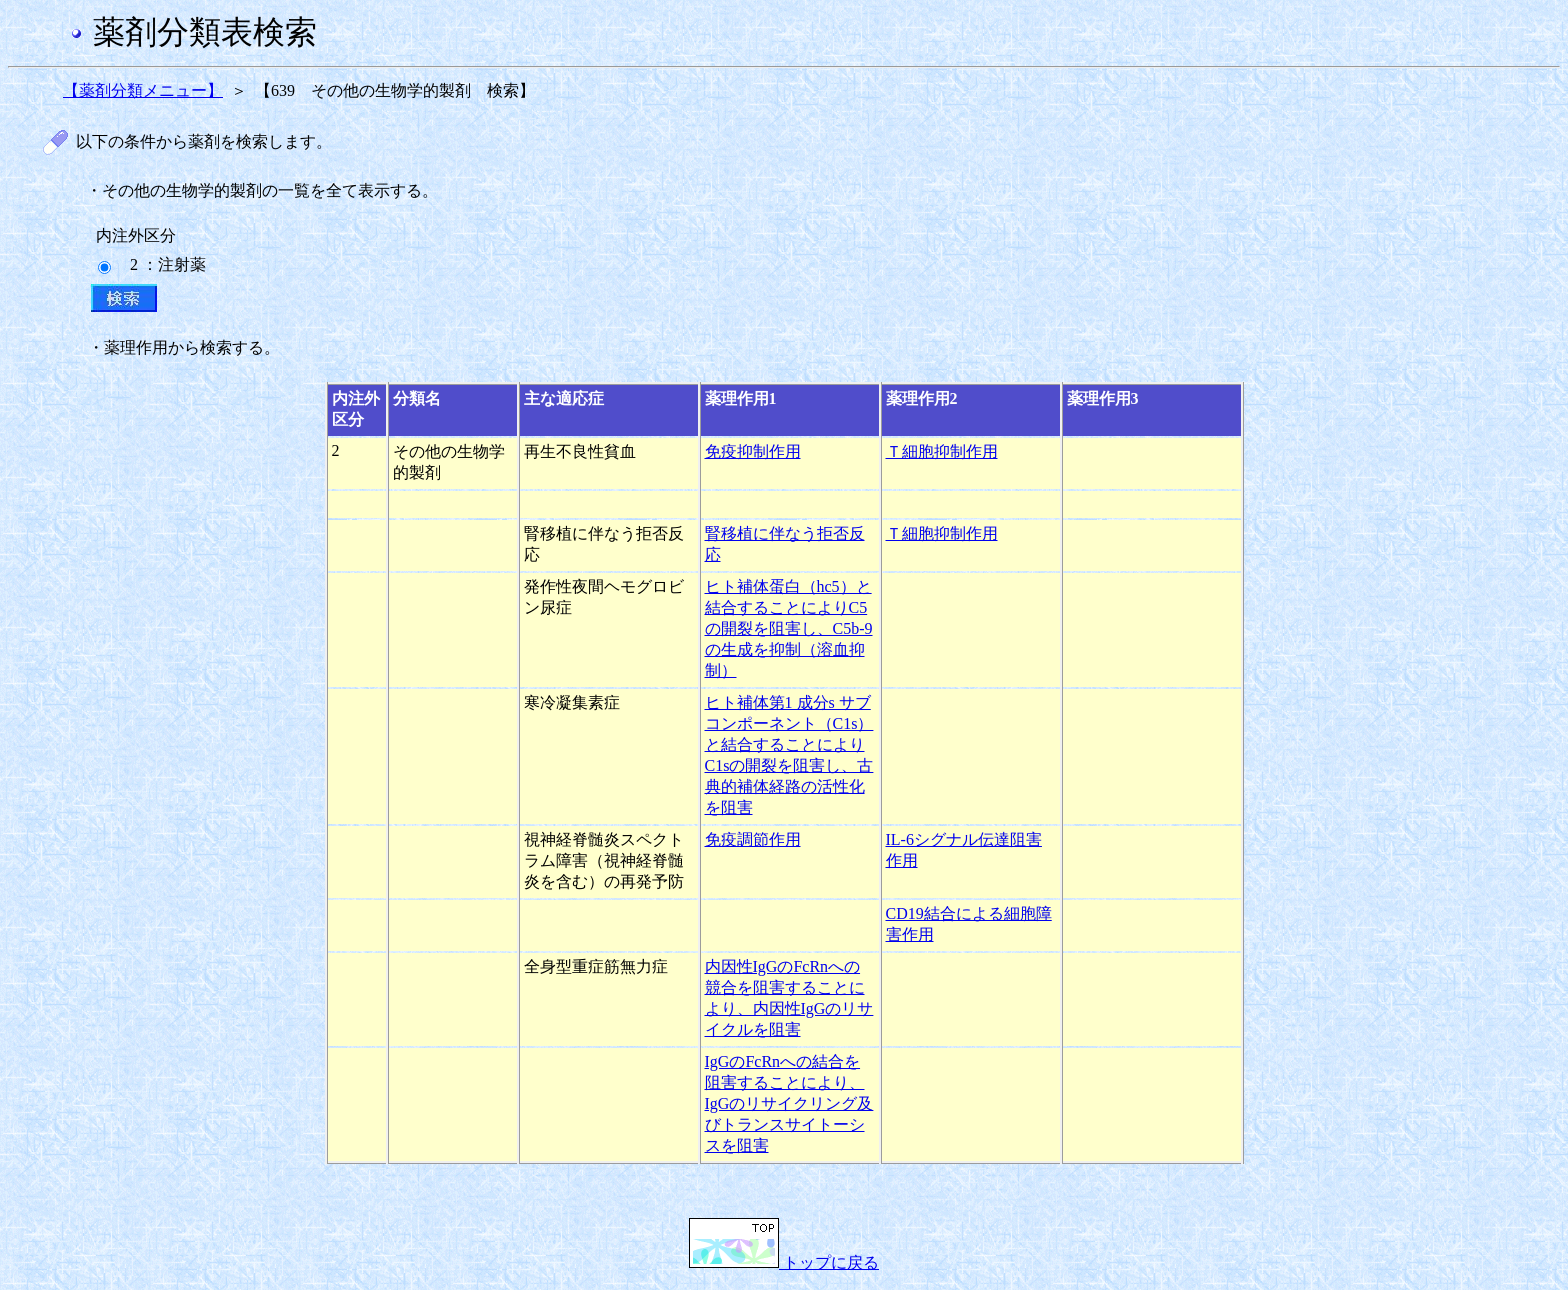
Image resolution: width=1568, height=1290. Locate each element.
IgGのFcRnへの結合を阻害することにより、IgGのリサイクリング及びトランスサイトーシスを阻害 (789, 1103)
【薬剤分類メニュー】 (143, 90)
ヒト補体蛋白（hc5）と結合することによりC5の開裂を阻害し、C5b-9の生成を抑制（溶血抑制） (789, 628)
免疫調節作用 (753, 839)
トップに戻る (784, 1262)
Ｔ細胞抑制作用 (942, 451)
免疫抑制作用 (753, 451)
